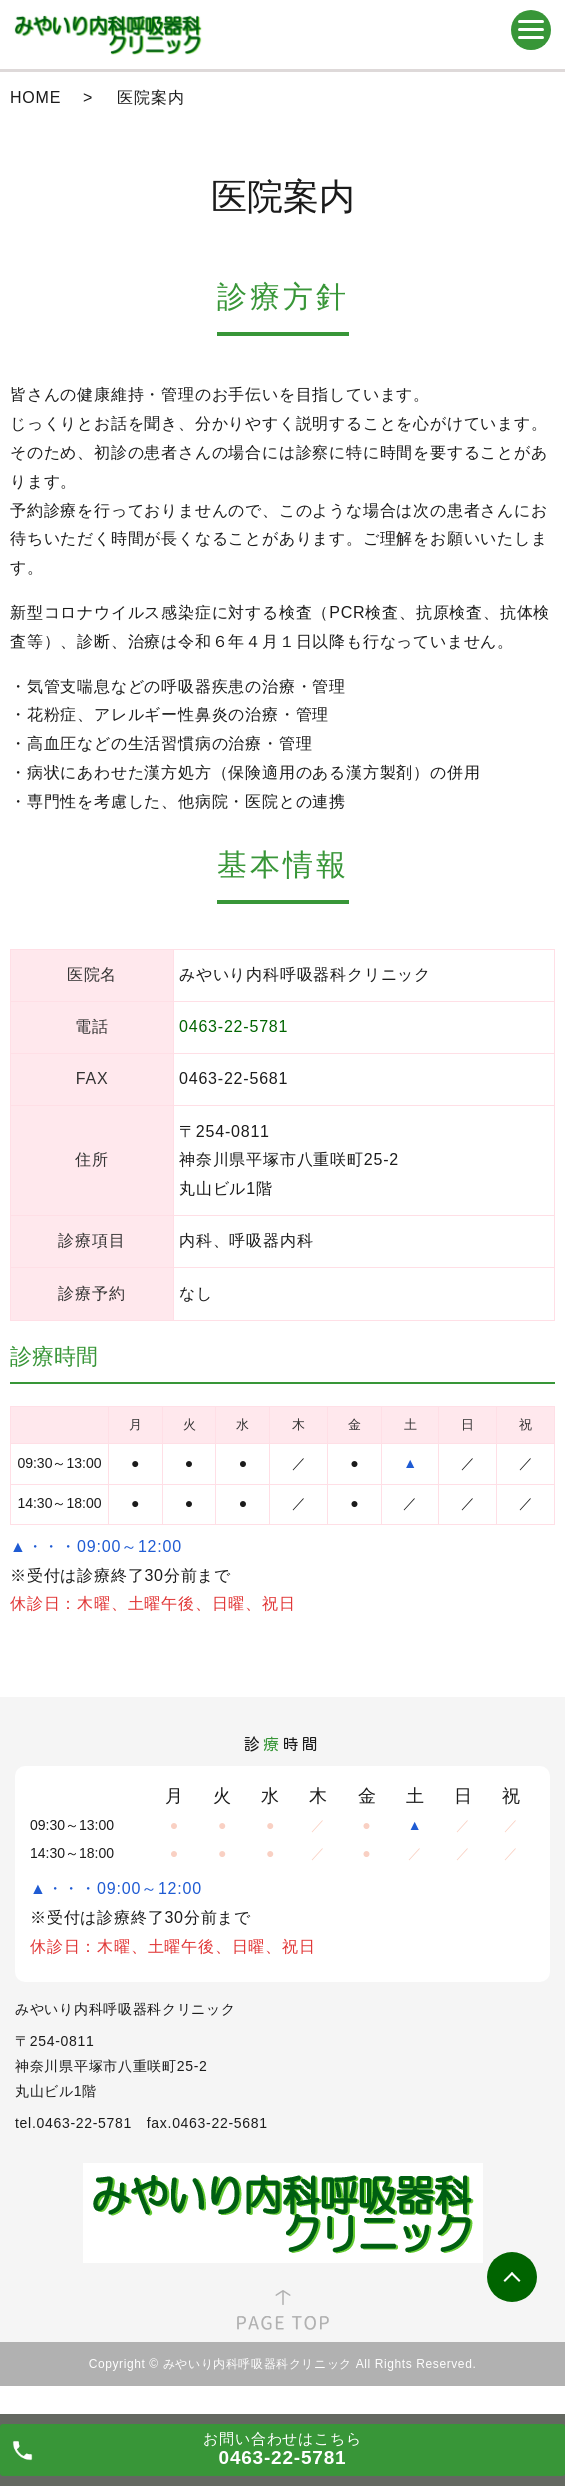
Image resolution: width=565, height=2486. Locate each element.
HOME (35, 97)
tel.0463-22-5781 (73, 2123)
